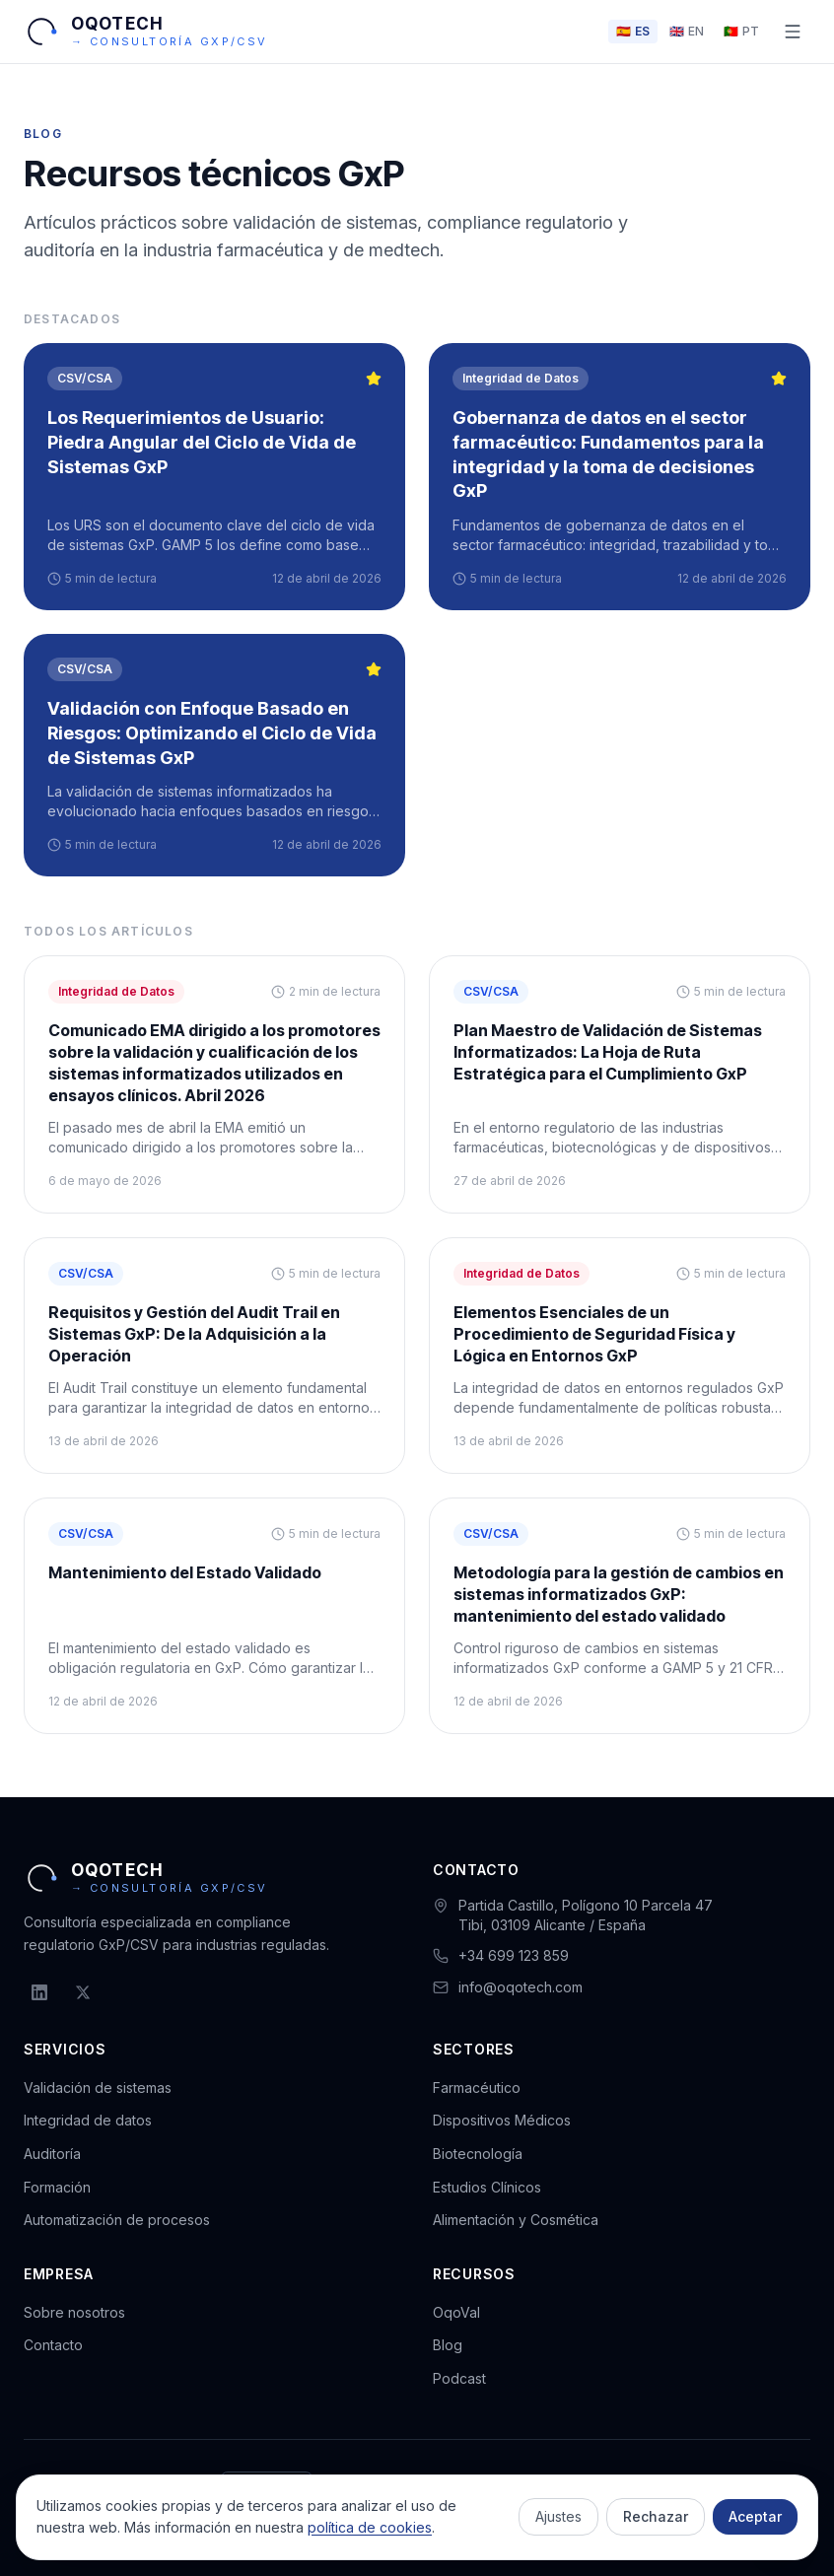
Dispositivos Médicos (502, 2120)
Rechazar (655, 2516)
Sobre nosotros (74, 2312)
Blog (447, 2344)
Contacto (53, 2344)
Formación (57, 2187)
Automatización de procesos (117, 2219)
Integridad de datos (88, 2120)
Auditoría (52, 2153)
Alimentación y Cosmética (515, 2219)
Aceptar (755, 2516)
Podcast (459, 2378)
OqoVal (456, 2312)
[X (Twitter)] (83, 1992)
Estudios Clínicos (487, 2187)
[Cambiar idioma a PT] (741, 31)
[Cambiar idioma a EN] (686, 31)
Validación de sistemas (98, 2087)
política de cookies (370, 2527)
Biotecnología (477, 2153)
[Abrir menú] (792, 31)
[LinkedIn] (39, 1992)
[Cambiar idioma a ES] (633, 31)
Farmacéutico (477, 2087)
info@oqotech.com (520, 1987)
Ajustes (558, 2516)
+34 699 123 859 (513, 1955)
